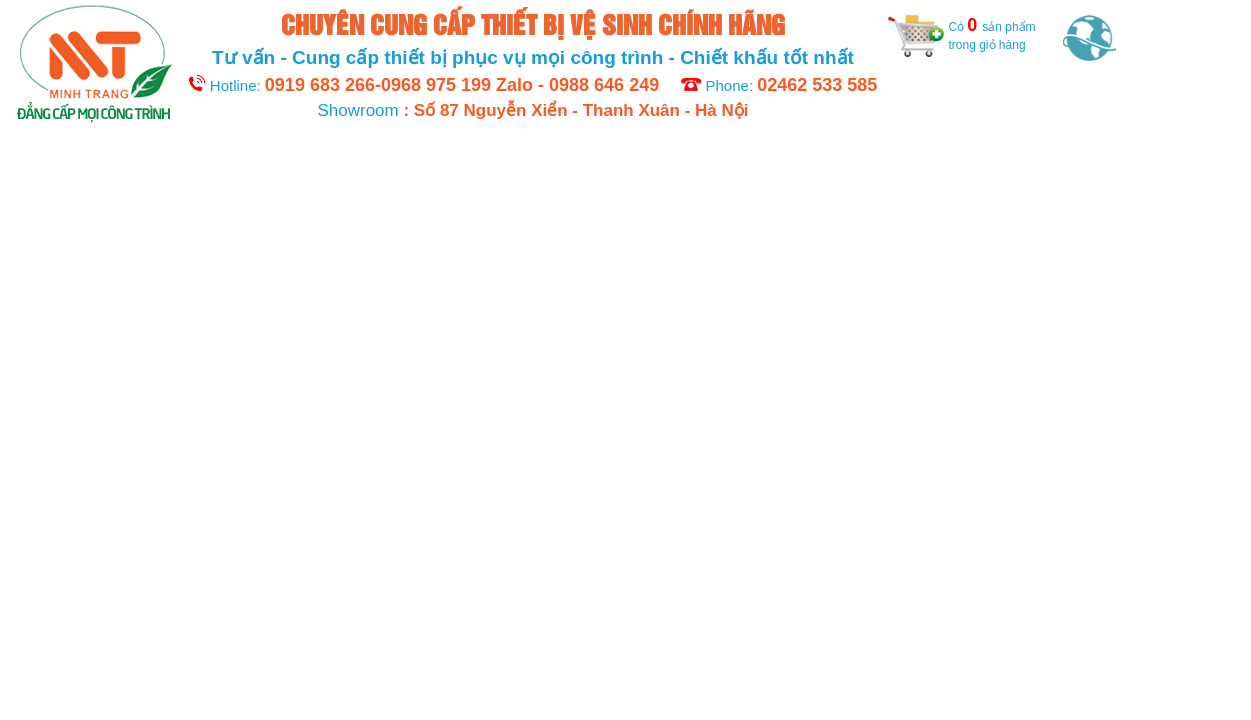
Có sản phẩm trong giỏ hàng (962, 34)
